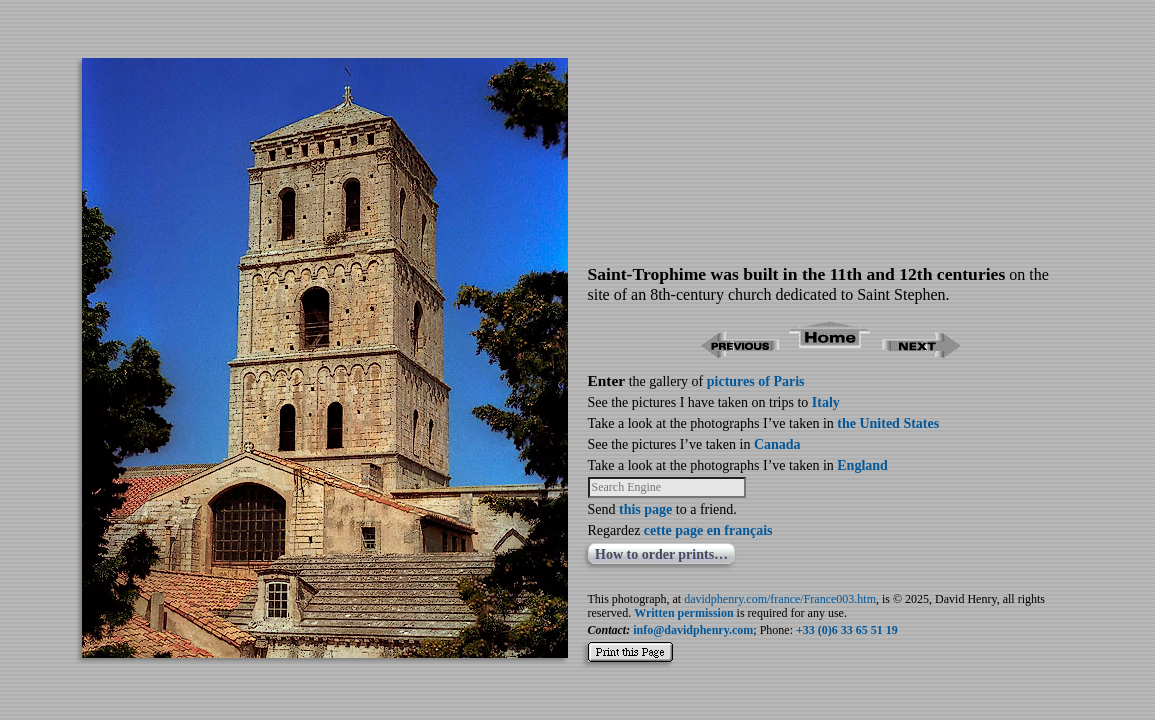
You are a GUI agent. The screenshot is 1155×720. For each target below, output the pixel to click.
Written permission (683, 613)
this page (645, 509)
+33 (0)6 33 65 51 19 (847, 630)
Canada (777, 444)
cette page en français (708, 530)
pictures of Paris (756, 381)
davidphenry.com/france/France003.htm (780, 599)
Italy (826, 402)
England (862, 465)
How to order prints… (661, 554)
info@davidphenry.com (693, 630)
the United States (888, 423)
